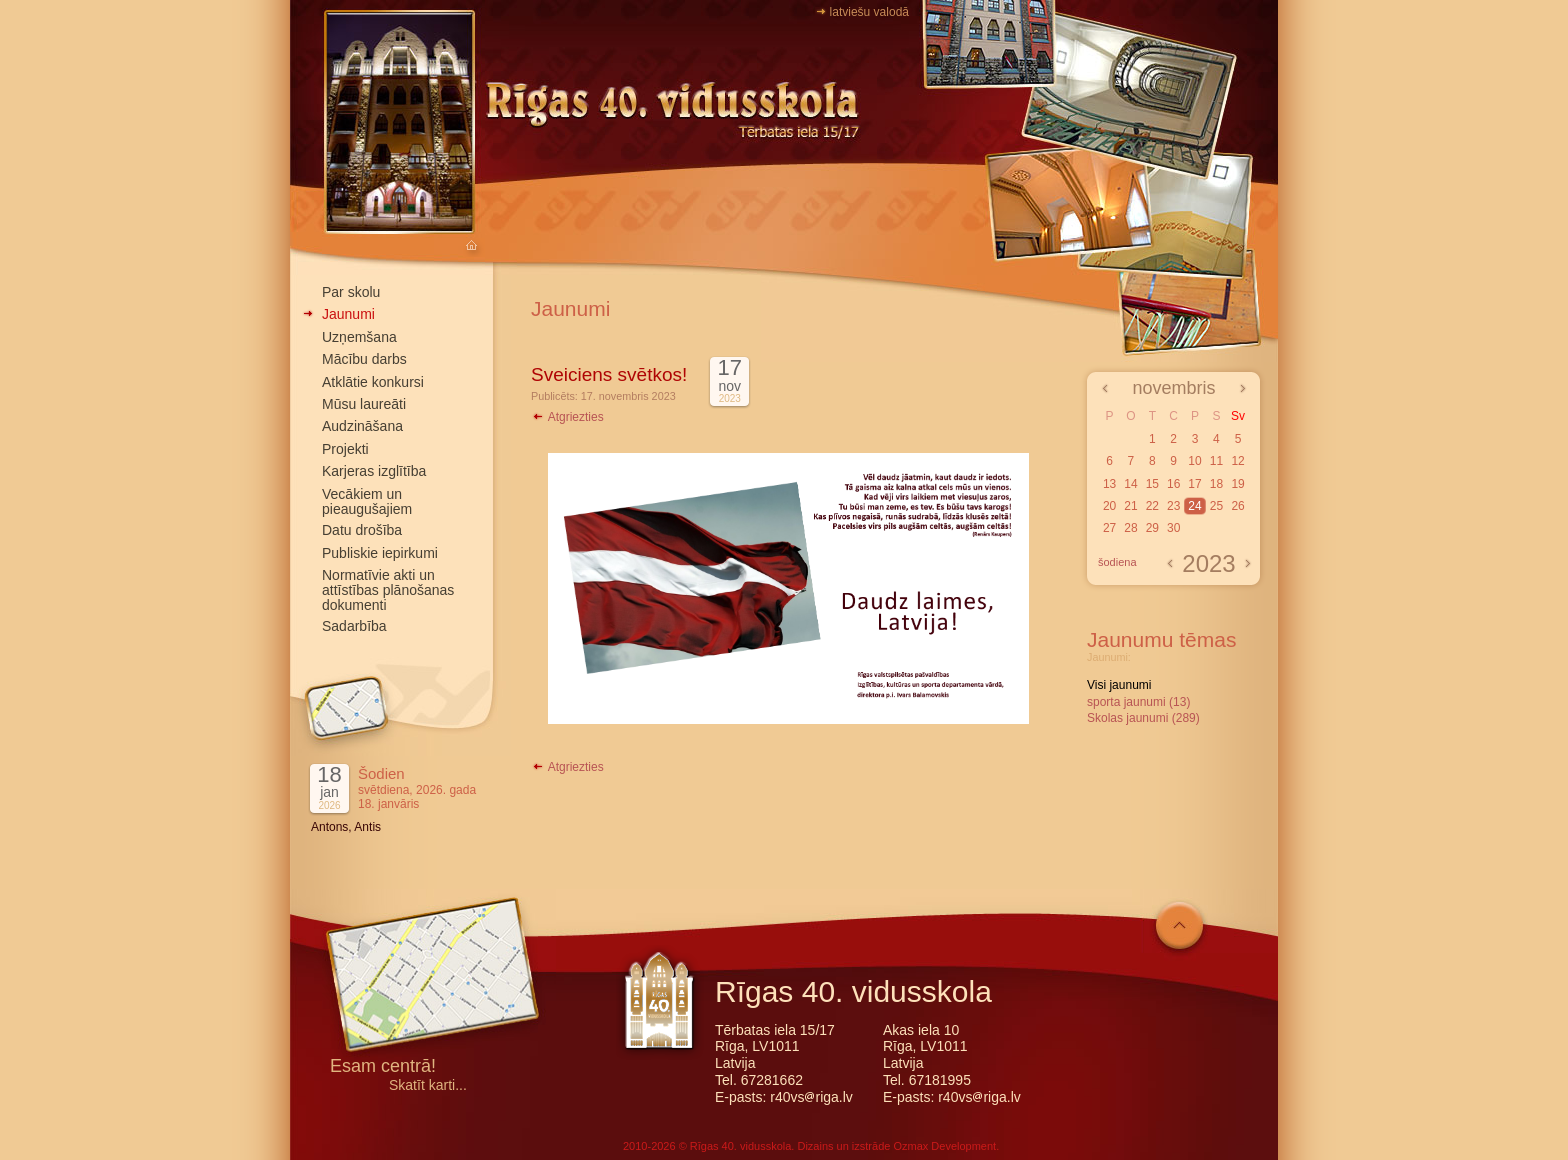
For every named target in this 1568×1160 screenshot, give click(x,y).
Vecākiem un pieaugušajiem (367, 501)
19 (1237, 484)
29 (1152, 528)
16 (1173, 484)
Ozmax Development (944, 1146)
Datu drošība (362, 530)
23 (1173, 506)
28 (1130, 528)
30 (1173, 528)
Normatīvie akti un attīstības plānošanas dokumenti (388, 590)
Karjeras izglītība (374, 471)
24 (1194, 506)
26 (1237, 506)
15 (1152, 484)
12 (1237, 461)
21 (1130, 506)
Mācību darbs (364, 359)
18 (1216, 484)
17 (1194, 484)
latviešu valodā (869, 12)
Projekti (345, 449)
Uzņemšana (359, 337)
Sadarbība (354, 626)
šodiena (1117, 562)
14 (1130, 484)
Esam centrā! (383, 1067)
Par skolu (351, 292)
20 (1109, 506)
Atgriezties (567, 417)
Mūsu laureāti (364, 404)
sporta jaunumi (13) (1138, 702)
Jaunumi (348, 314)
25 (1216, 506)
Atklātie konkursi (373, 382)
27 (1109, 528)
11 (1216, 461)
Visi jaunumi (1119, 685)
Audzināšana (362, 426)
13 (1109, 484)
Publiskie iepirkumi (380, 553)
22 (1152, 506)
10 (1194, 461)
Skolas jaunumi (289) (1143, 718)
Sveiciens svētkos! (609, 374)
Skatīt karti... (428, 1085)
